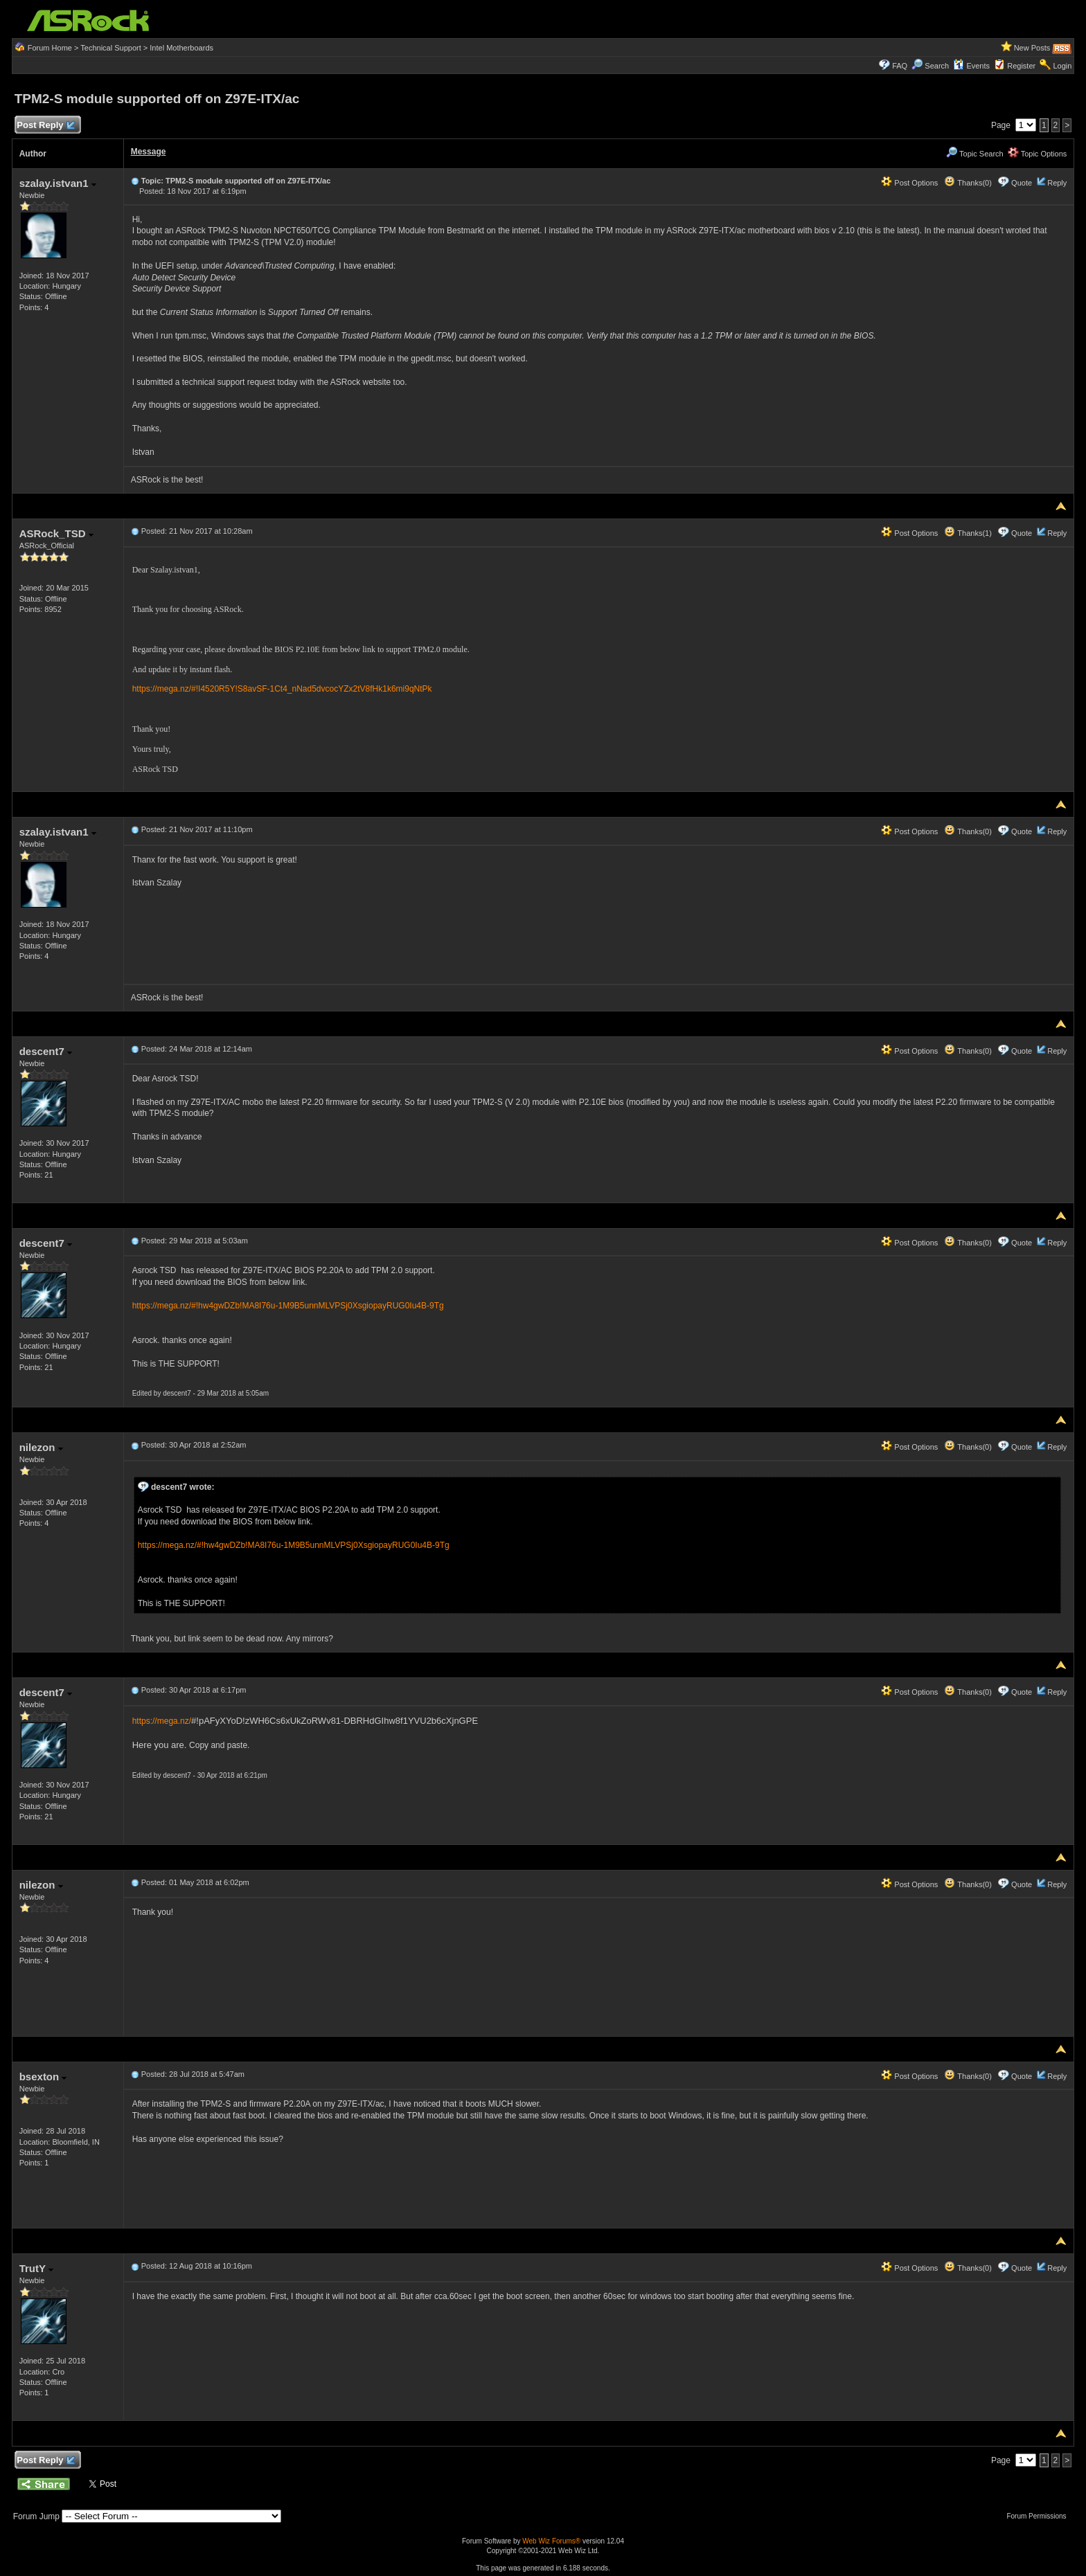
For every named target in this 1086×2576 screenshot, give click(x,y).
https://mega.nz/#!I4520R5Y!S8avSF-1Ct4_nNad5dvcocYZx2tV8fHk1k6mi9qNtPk (282, 689)
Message (148, 151)
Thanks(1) (967, 533)
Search (937, 66)
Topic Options (1037, 154)
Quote (1021, 183)
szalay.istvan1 (57, 183)
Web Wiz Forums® (551, 2541)
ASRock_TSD (56, 533)
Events (971, 66)
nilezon (41, 1447)
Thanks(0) (967, 183)
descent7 (45, 1051)
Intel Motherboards (181, 48)
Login (1062, 66)
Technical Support (110, 48)
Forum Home (50, 48)
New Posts (1032, 48)
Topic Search (974, 154)
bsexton (43, 2076)
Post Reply (46, 126)
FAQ (899, 66)
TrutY (36, 2268)
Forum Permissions (1039, 2516)
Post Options (909, 183)
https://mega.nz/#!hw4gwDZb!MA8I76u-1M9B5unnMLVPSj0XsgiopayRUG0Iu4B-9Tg (288, 1305)
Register (1021, 66)
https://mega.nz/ (161, 1721)
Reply (1057, 183)
